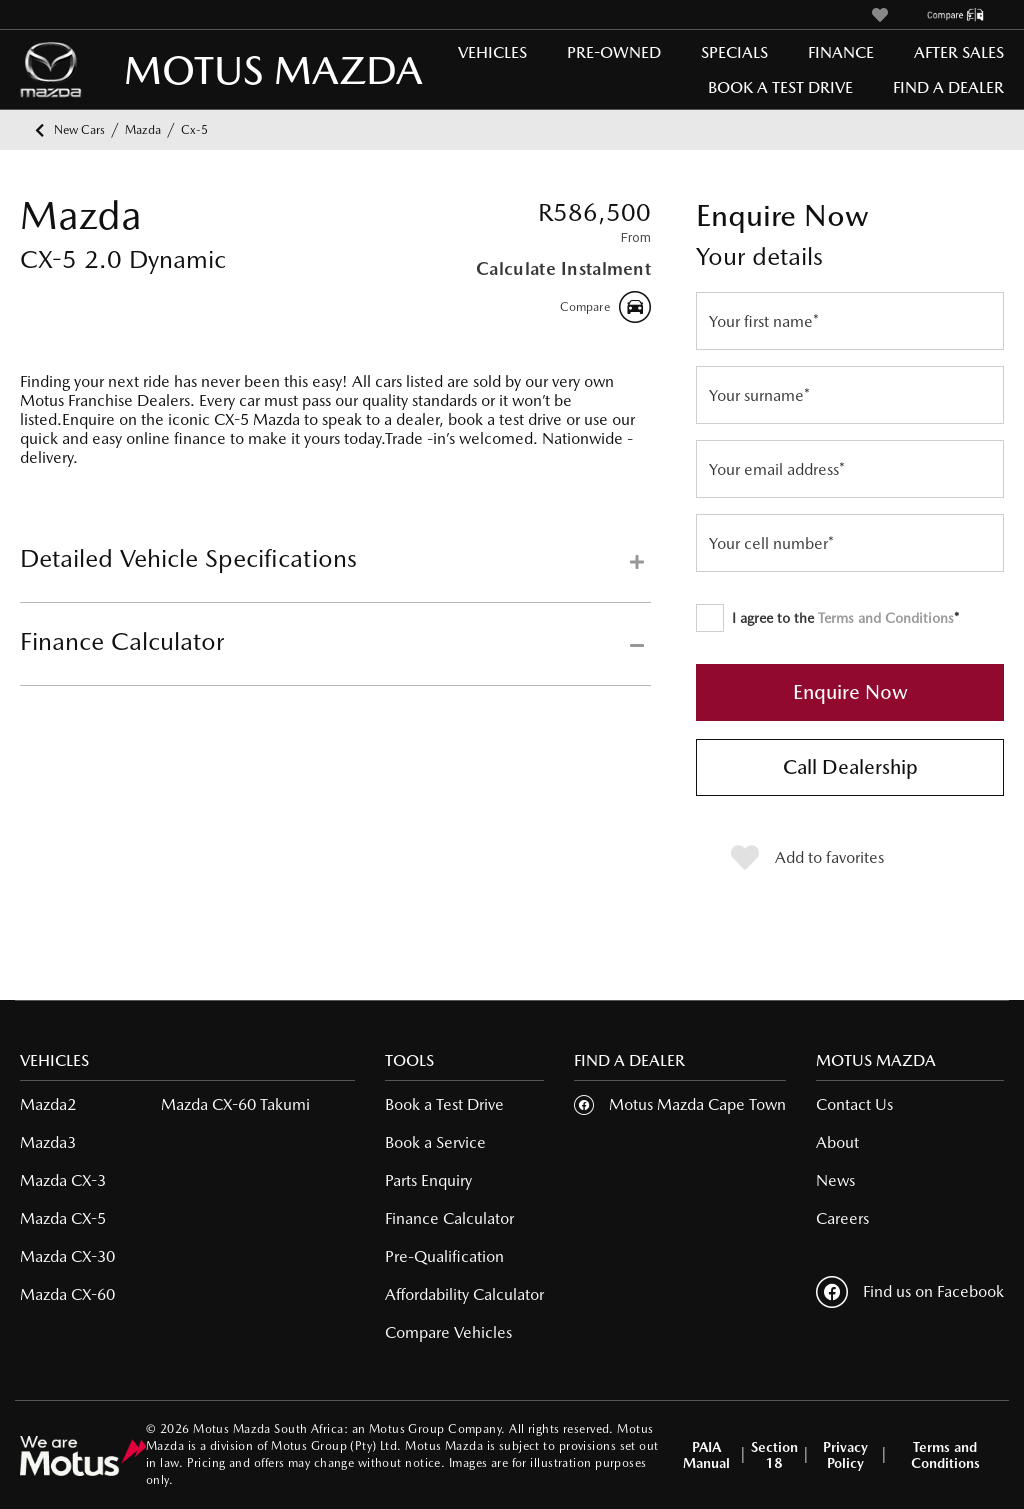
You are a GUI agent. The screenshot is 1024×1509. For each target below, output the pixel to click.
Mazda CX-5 (63, 1218)
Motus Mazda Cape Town (697, 1104)
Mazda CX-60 (67, 1294)
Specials (734, 52)
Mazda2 (48, 1104)
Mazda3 (48, 1142)
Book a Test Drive (780, 87)
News (835, 1180)
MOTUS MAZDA (190, 69)
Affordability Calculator (464, 1294)
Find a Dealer (948, 87)
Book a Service (435, 1142)
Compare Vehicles (448, 1332)
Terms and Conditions (886, 618)
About (837, 1142)
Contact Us (854, 1104)
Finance (841, 52)
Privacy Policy (845, 1455)
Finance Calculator (449, 1218)
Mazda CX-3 (63, 1180)
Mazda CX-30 (67, 1256)
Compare (605, 307)
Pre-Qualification (444, 1256)
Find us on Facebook (910, 1292)
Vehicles (492, 52)
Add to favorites (807, 858)
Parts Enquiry (428, 1180)
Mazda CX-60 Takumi (235, 1104)
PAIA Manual (706, 1455)
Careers (842, 1218)
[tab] (335, 573)
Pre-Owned (614, 52)
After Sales (959, 52)
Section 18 (774, 1455)
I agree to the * (827, 618)
